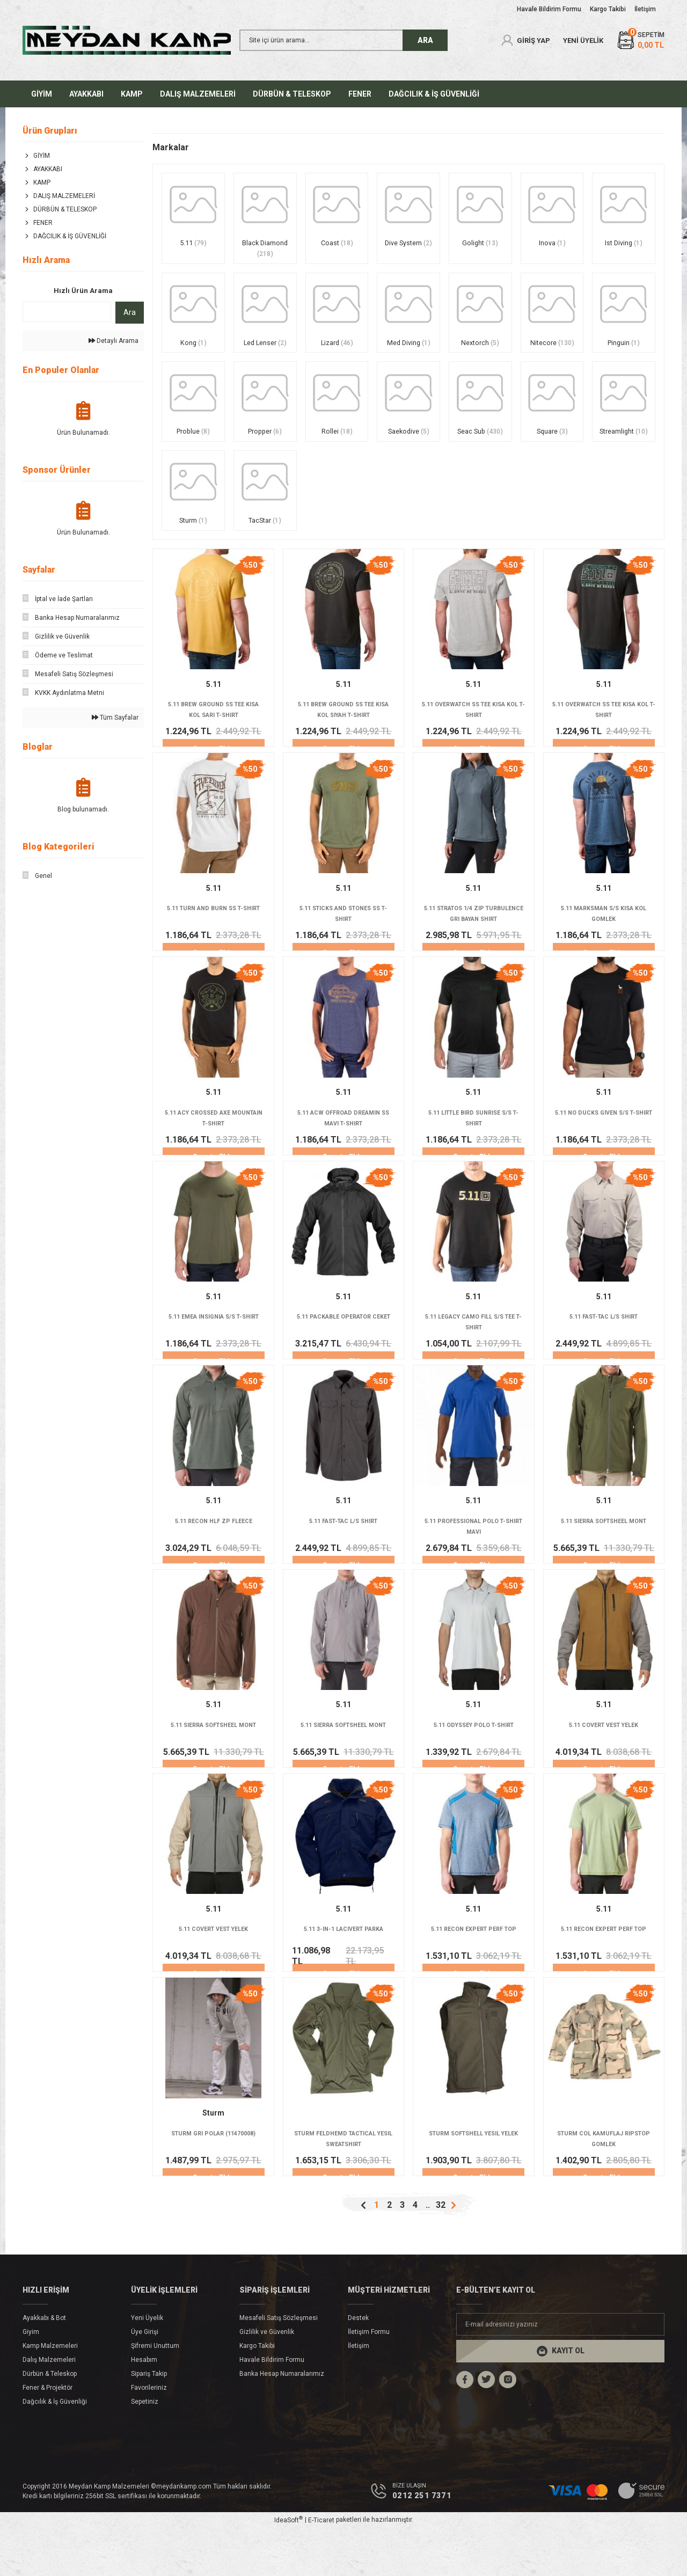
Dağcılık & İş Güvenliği (55, 2449)
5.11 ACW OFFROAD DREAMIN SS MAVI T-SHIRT (343, 1146)
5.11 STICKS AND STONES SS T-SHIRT (343, 939)
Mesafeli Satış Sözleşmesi (278, 2365)
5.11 (213, 705)
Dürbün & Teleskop (50, 2421)
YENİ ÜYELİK (583, 40)
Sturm (213, 2157)
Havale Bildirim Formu (271, 2407)
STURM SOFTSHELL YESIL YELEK (474, 2183)
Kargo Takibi (257, 2393)
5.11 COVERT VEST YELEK (603, 1763)
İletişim (358, 2393)
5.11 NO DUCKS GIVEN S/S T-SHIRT (603, 1146)
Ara (129, 312)
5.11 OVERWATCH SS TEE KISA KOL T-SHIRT (473, 731)
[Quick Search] (67, 312)
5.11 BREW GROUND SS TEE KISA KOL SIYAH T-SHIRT (343, 731)
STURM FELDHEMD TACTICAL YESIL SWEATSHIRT (343, 2183)
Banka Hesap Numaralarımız (281, 2421)
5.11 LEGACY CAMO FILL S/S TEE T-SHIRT (473, 1353)
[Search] (343, 40)
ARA (425, 40)
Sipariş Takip (149, 2421)
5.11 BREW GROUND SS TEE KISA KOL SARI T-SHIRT (213, 731)
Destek (358, 2365)
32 (440, 2252)
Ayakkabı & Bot (44, 2365)
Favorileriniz (149, 2435)
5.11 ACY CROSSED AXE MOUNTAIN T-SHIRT (213, 1146)
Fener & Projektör (47, 2435)
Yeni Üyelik (147, 2365)
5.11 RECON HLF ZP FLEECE (213, 1556)
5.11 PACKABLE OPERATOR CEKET (343, 1353)
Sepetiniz (144, 2449)
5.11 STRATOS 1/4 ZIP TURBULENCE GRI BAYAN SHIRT (473, 939)
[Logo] (127, 40)
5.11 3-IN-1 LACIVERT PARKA (343, 1970)
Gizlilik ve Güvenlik (266, 2379)
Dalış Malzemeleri (49, 2407)
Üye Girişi (144, 2379)
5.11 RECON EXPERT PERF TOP (473, 1970)
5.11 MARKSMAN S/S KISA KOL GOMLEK (603, 939)
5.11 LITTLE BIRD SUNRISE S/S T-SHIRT (473, 1146)
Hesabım (144, 2407)
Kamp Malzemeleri (50, 2393)
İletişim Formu (369, 2379)
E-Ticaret (321, 2568)
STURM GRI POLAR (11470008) (213, 2178)
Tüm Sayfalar (115, 717)
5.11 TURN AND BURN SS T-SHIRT (213, 939)
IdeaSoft (288, 2568)
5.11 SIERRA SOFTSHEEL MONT (603, 1556)
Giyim (31, 2379)
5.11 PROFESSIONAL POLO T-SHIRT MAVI (474, 1561)
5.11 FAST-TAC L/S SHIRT (604, 1348)
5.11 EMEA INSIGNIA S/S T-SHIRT (213, 1353)
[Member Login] (525, 40)
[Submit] (560, 2398)
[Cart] (640, 40)
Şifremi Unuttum (155, 2393)
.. (428, 2252)
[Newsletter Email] (560, 2371)
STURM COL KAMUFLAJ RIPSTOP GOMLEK (603, 2183)
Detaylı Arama (113, 341)
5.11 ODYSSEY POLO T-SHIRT (474, 1763)
